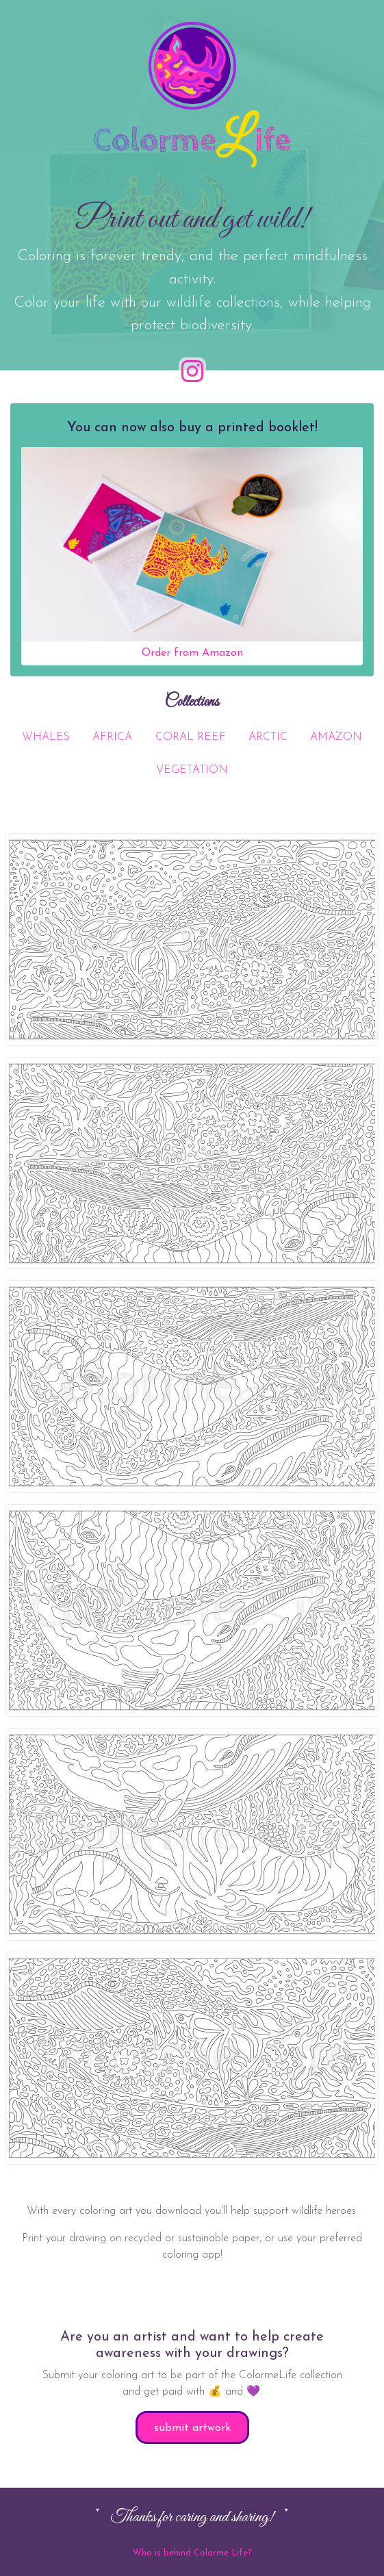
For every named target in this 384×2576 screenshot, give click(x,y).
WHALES (46, 737)
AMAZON (336, 737)
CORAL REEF (190, 737)
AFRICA (112, 737)
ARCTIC (267, 737)
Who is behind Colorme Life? (192, 2553)
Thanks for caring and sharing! (192, 2517)
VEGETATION (192, 770)
